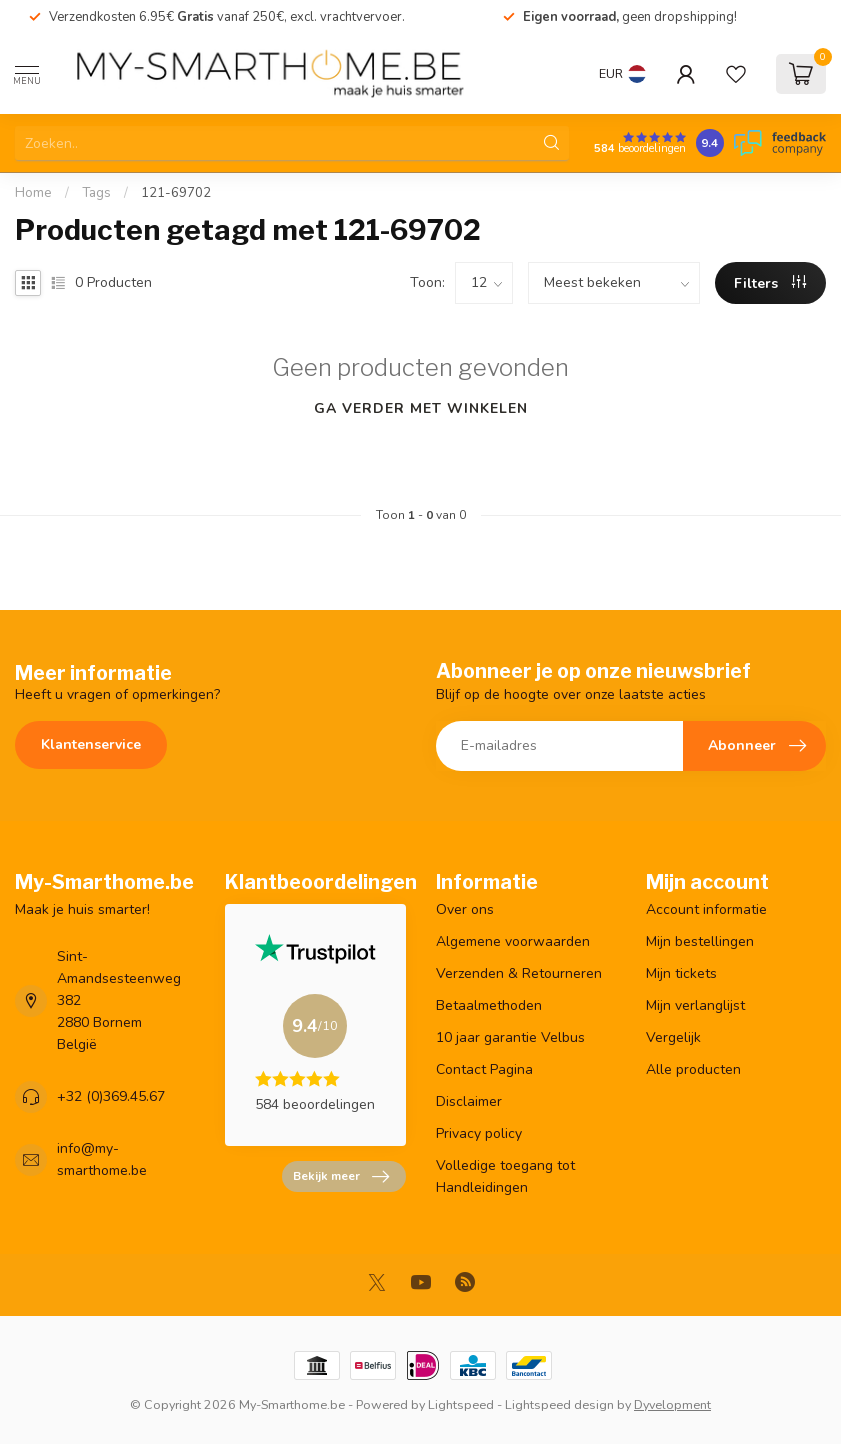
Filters (770, 283)
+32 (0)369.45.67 (111, 1096)
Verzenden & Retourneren (519, 973)
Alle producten (693, 1069)
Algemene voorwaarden (513, 941)
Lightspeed (461, 1404)
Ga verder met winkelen (421, 408)
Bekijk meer (341, 1177)
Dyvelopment (672, 1404)
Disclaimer (469, 1101)
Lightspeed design (559, 1404)
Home (33, 193)
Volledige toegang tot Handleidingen (505, 1176)
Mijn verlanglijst (695, 1005)
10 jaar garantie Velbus (510, 1037)
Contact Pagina (484, 1069)
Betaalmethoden (489, 1005)
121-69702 (176, 193)
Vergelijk (673, 1037)
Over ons (465, 909)
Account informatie (706, 909)
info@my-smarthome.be (102, 1159)
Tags (96, 193)
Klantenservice (91, 744)
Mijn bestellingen (700, 941)
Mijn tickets (681, 973)
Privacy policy (479, 1133)
